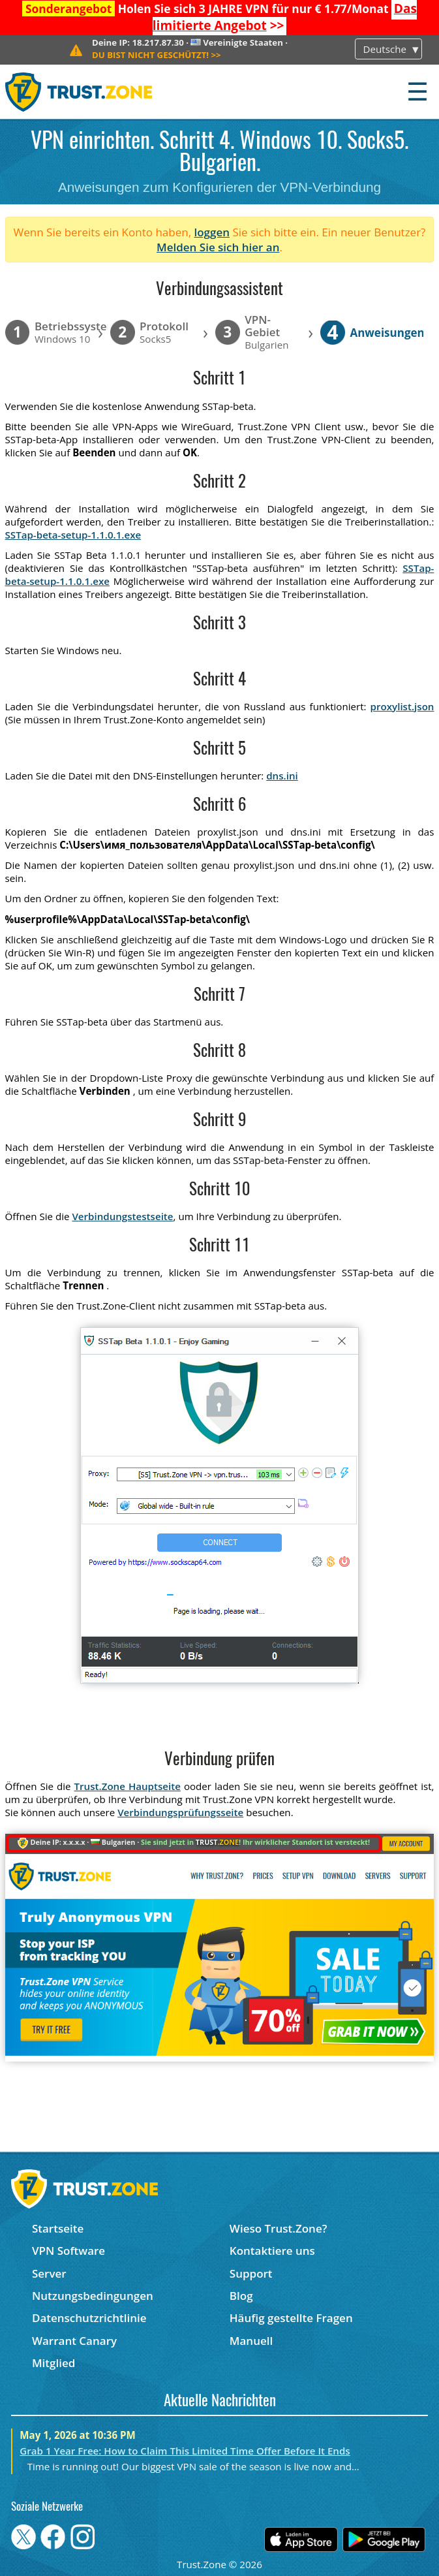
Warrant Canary (74, 2340)
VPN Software (68, 2250)
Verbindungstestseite (122, 1216)
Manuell (251, 2340)
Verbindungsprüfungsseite (180, 1812)
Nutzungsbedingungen (92, 2295)
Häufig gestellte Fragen (291, 2317)
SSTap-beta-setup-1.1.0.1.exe (73, 534)
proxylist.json (402, 706)
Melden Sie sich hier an (218, 247)
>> (285, 17)
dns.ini (282, 775)
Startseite (57, 2228)
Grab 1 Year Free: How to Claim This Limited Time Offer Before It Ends (185, 2450)
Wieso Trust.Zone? (278, 2228)
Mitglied (53, 2362)
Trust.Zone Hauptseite (127, 1786)
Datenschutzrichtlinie (89, 2317)
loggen (212, 232)
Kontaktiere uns (272, 2250)
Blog (241, 2295)
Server (49, 2273)
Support (251, 2273)
